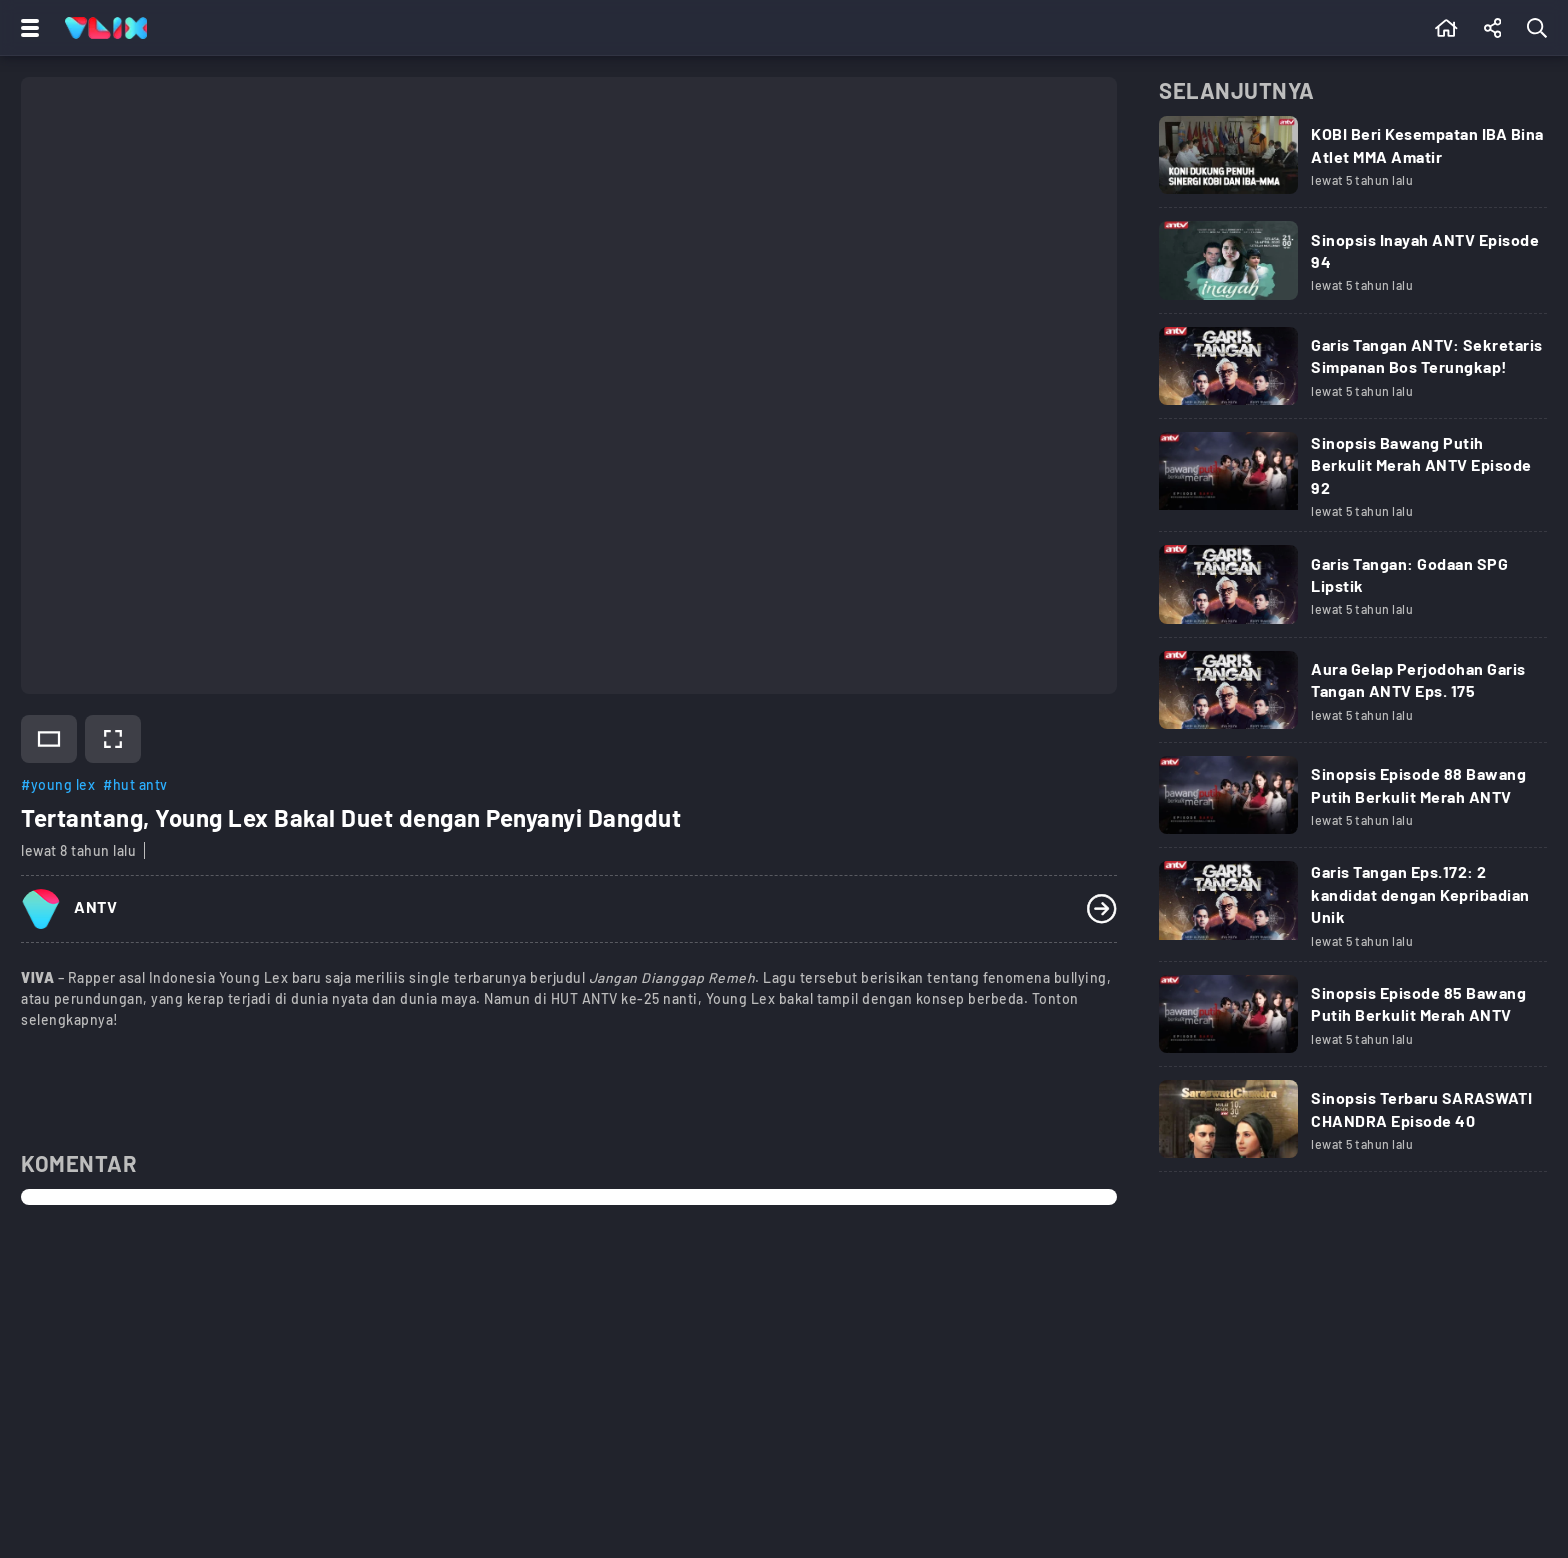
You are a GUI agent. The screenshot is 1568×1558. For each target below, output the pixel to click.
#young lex (58, 784)
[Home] (106, 28)
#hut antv (135, 784)
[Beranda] (1446, 28)
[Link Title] (1353, 168)
